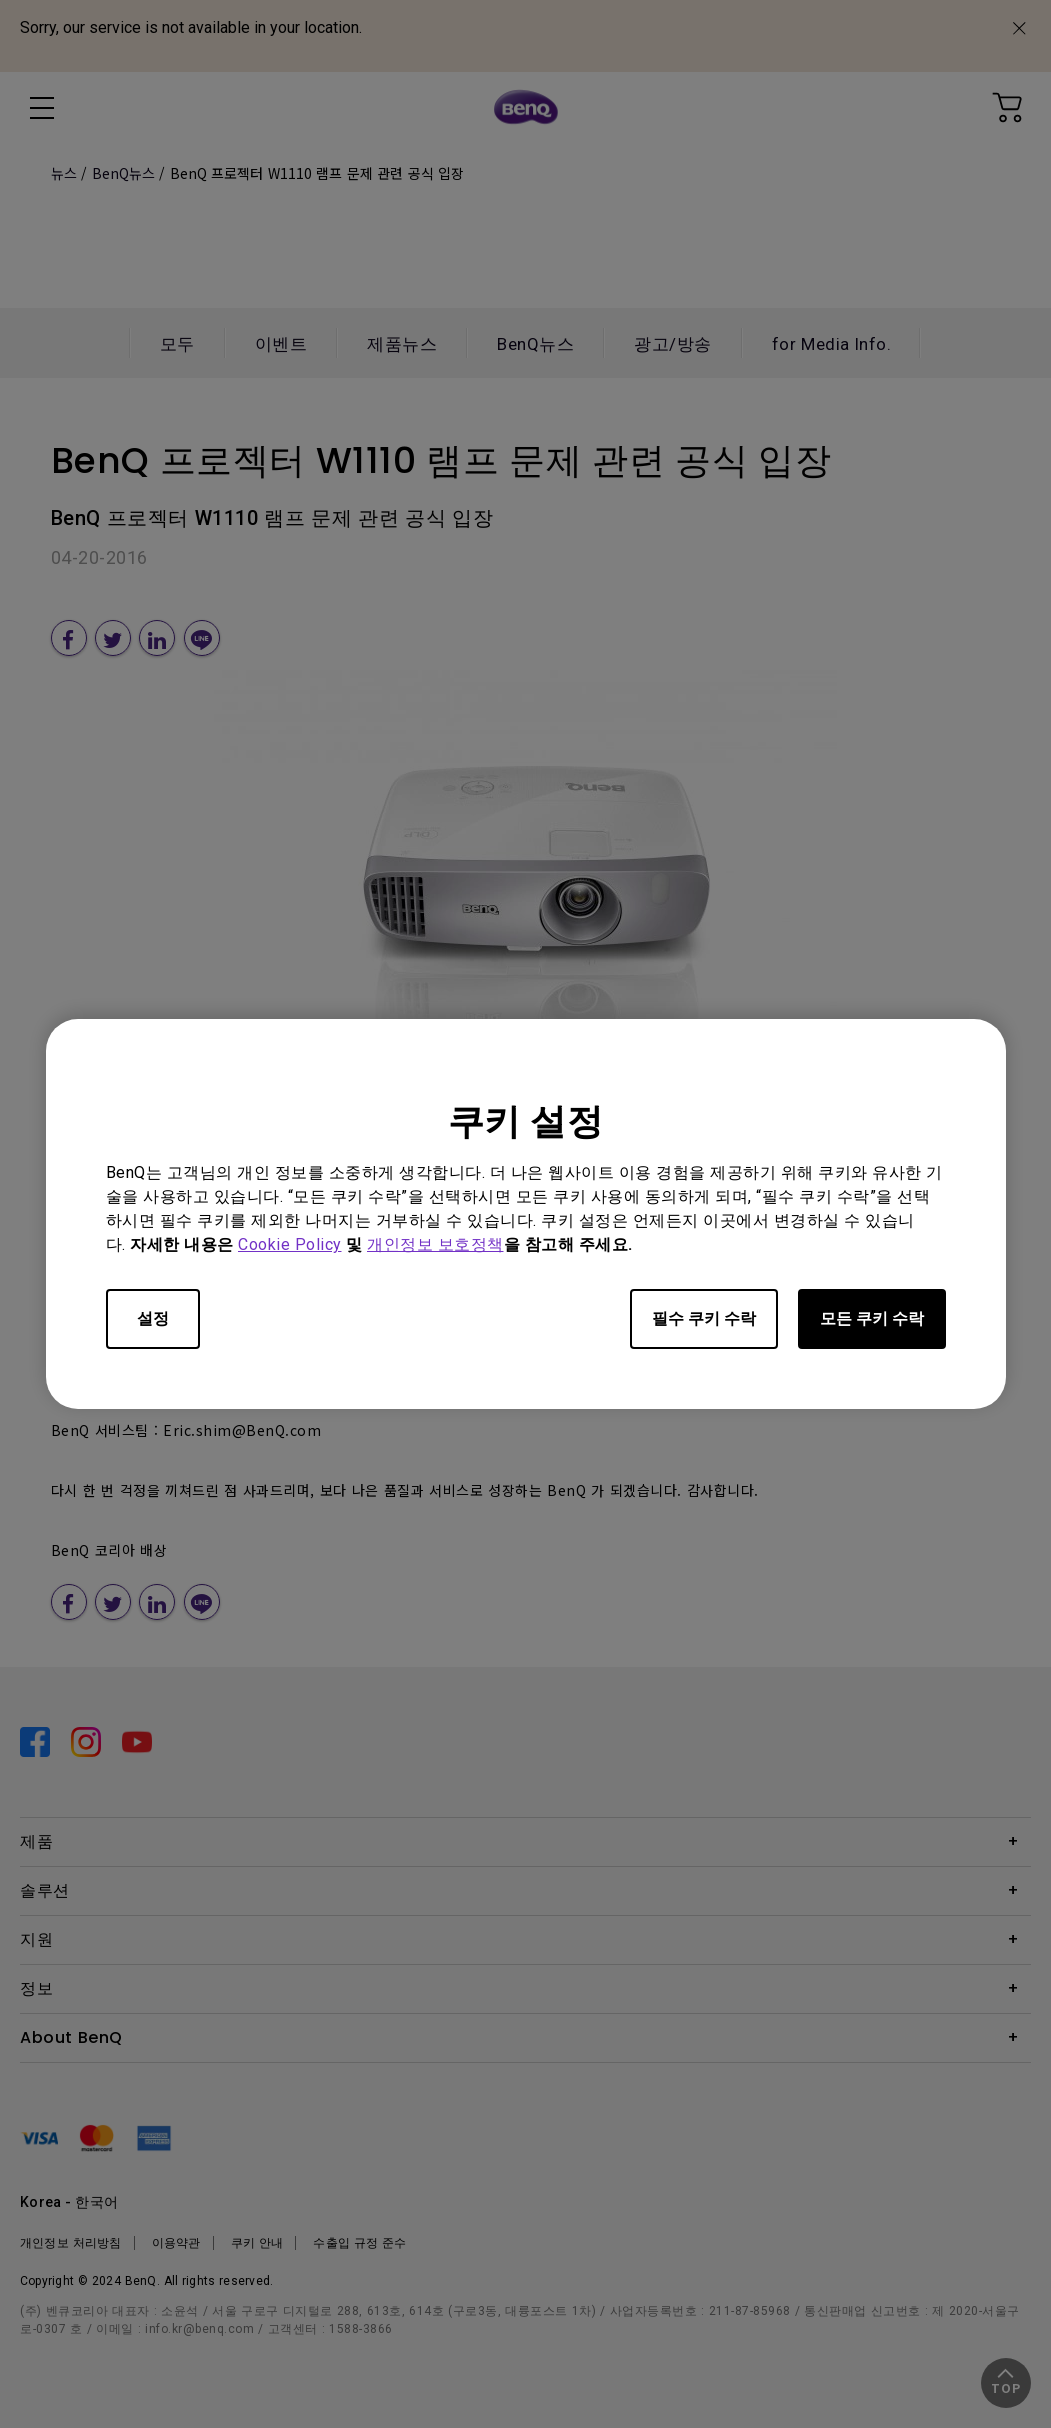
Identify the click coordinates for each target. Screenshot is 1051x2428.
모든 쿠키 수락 (872, 1318)
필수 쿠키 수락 (704, 1318)
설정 (153, 1318)
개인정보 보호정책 (435, 1244)
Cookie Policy (290, 1244)
